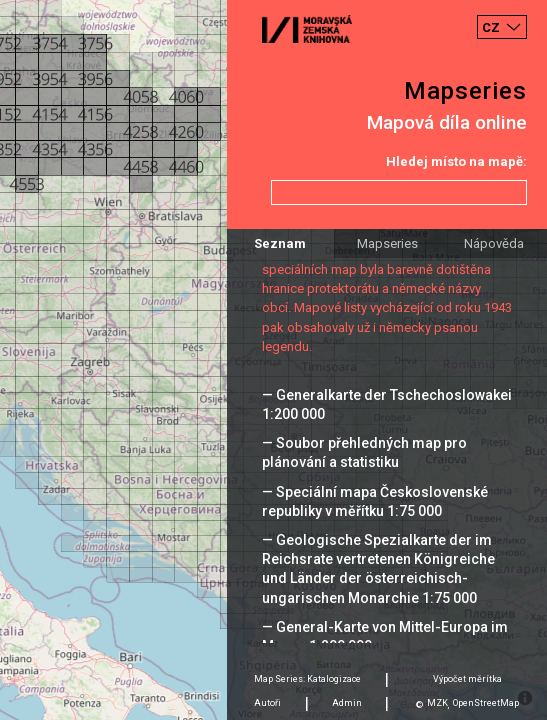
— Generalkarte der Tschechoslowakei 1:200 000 (387, 404)
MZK (437, 703)
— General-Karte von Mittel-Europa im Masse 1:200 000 (385, 636)
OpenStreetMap (486, 703)
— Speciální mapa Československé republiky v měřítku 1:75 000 (375, 501)
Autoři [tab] (267, 703)
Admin (347, 703)
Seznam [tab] (280, 243)
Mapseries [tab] (387, 243)
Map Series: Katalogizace (307, 679)
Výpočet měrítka (467, 679)
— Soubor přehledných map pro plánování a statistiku (364, 452)
